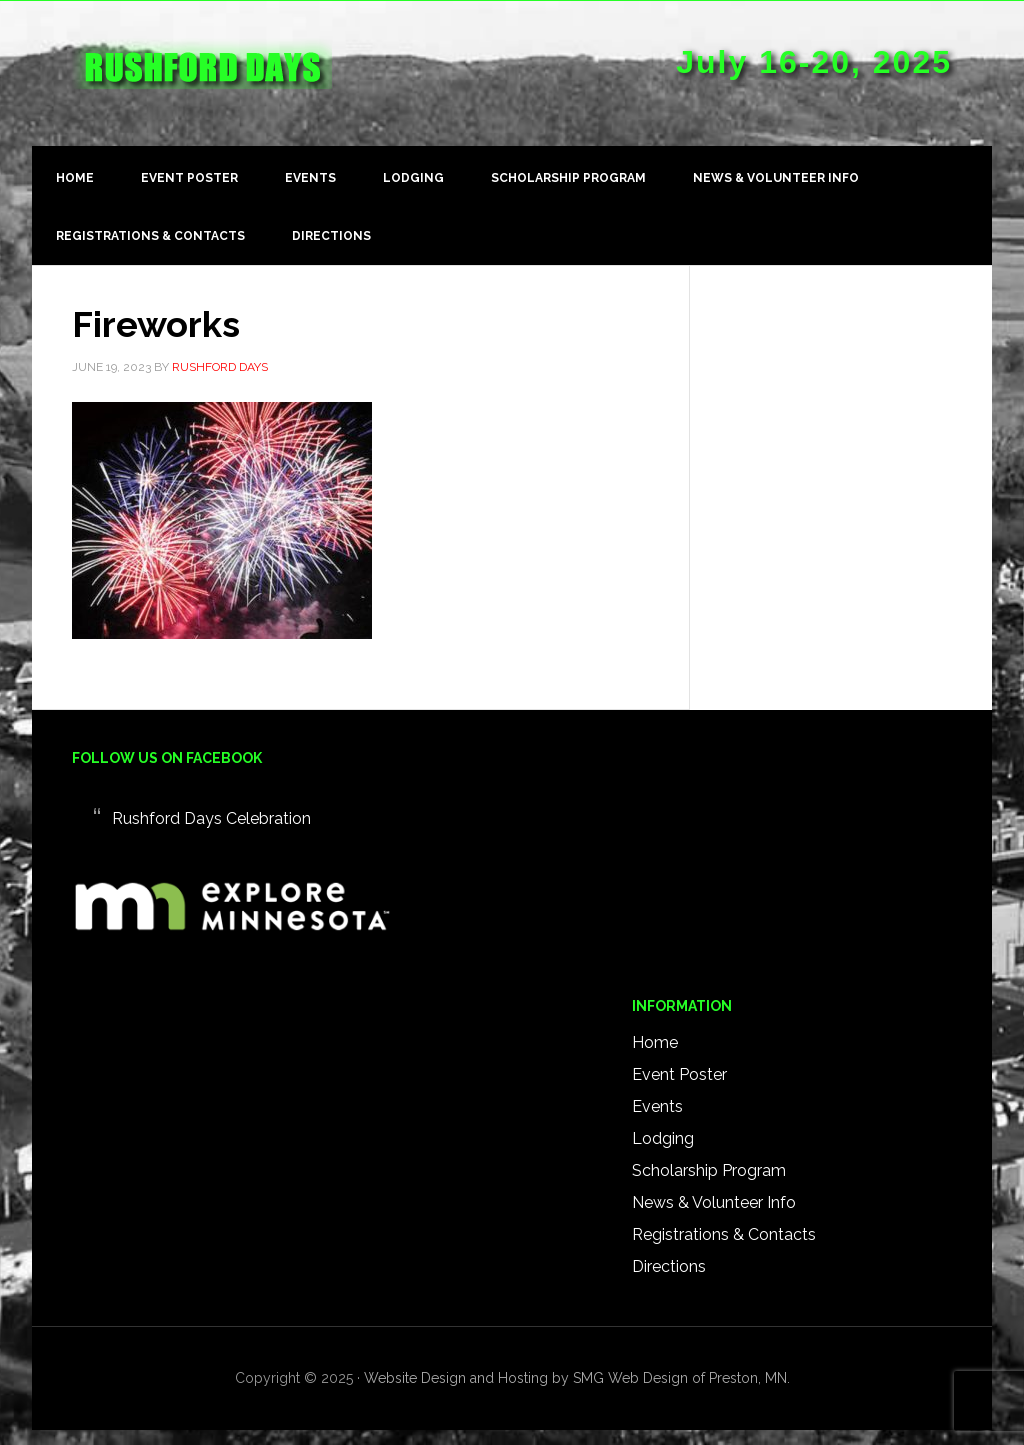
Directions (669, 1266)
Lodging (663, 1138)
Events (657, 1106)
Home (655, 1042)
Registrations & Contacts (724, 1234)
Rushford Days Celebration (211, 818)
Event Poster (679, 1074)
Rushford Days (202, 81)
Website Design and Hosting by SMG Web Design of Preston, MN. (577, 1378)
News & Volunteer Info (714, 1202)
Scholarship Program (709, 1170)
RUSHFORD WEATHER (572, 849)
